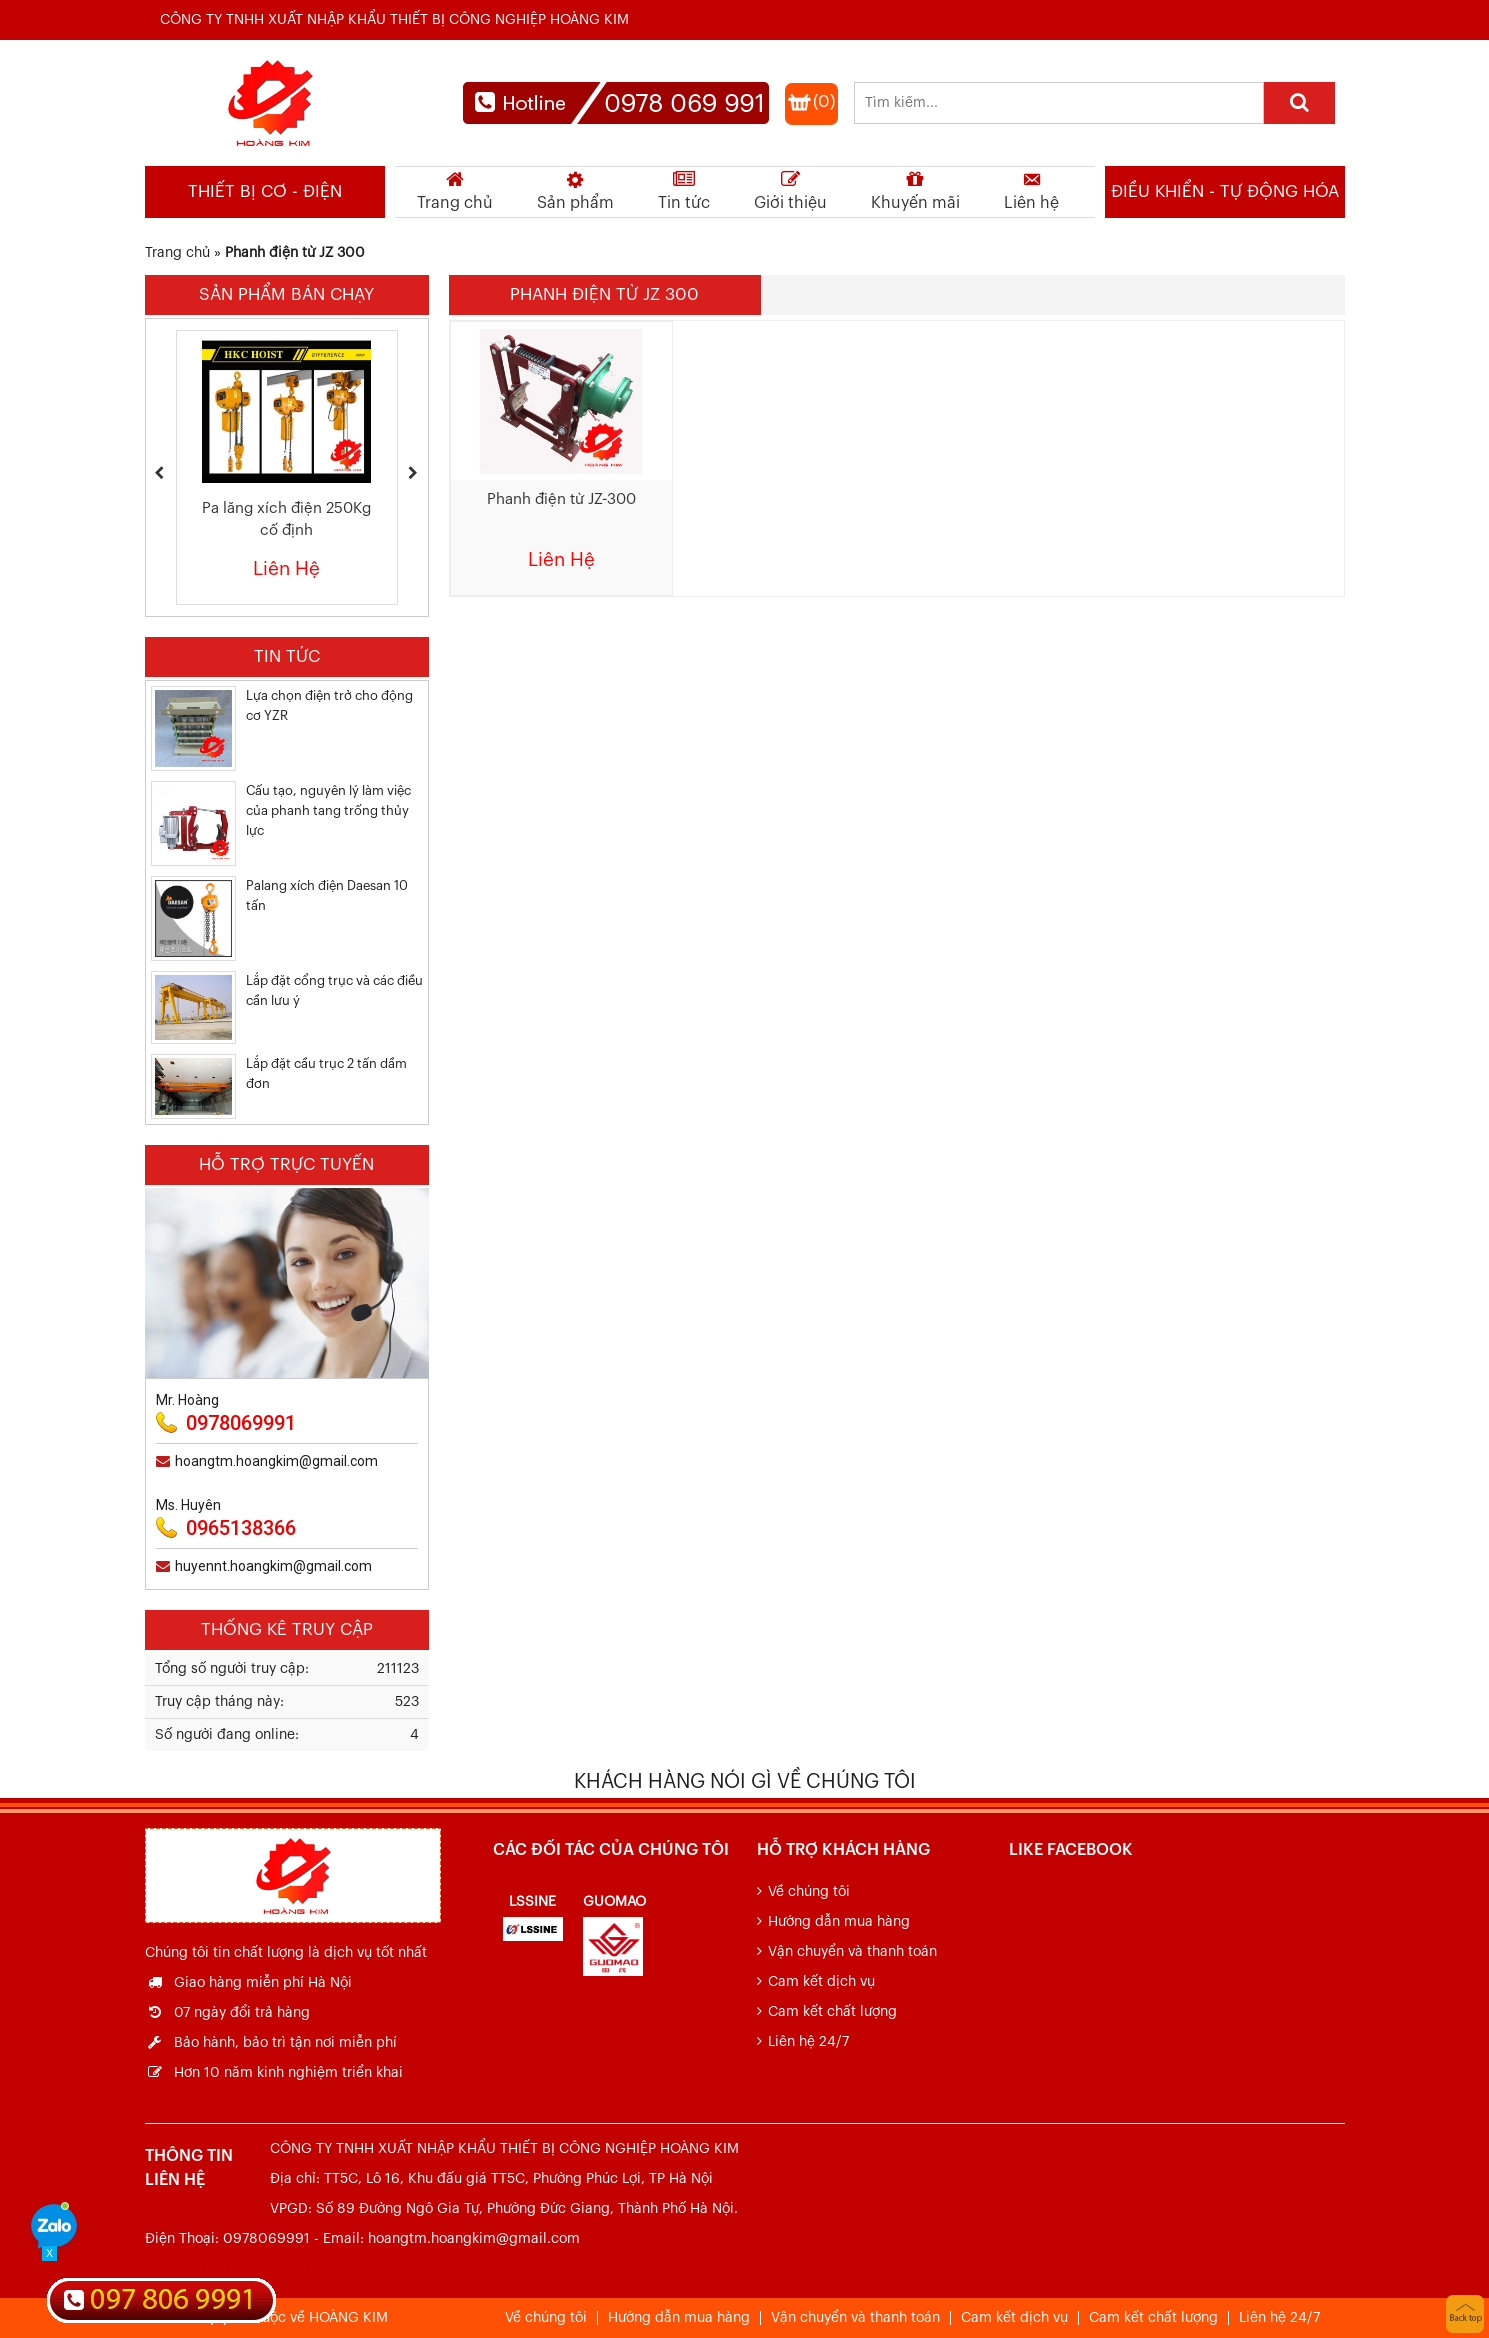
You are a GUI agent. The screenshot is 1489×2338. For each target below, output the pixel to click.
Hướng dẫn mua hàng (839, 1922)
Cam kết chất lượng (832, 2012)
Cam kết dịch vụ (821, 1982)
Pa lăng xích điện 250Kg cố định (286, 519)
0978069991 (241, 1423)
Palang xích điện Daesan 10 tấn (327, 895)
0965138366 (241, 1528)
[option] (287, 467)
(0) (824, 101)
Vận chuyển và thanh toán (852, 1952)
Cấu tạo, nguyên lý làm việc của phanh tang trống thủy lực (328, 810)
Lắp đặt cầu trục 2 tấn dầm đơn (326, 1073)
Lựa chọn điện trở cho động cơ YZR (329, 705)
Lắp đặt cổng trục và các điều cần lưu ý (334, 990)
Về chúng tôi (809, 1892)
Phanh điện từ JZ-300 (561, 499)
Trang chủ (177, 253)
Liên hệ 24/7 (808, 2042)
